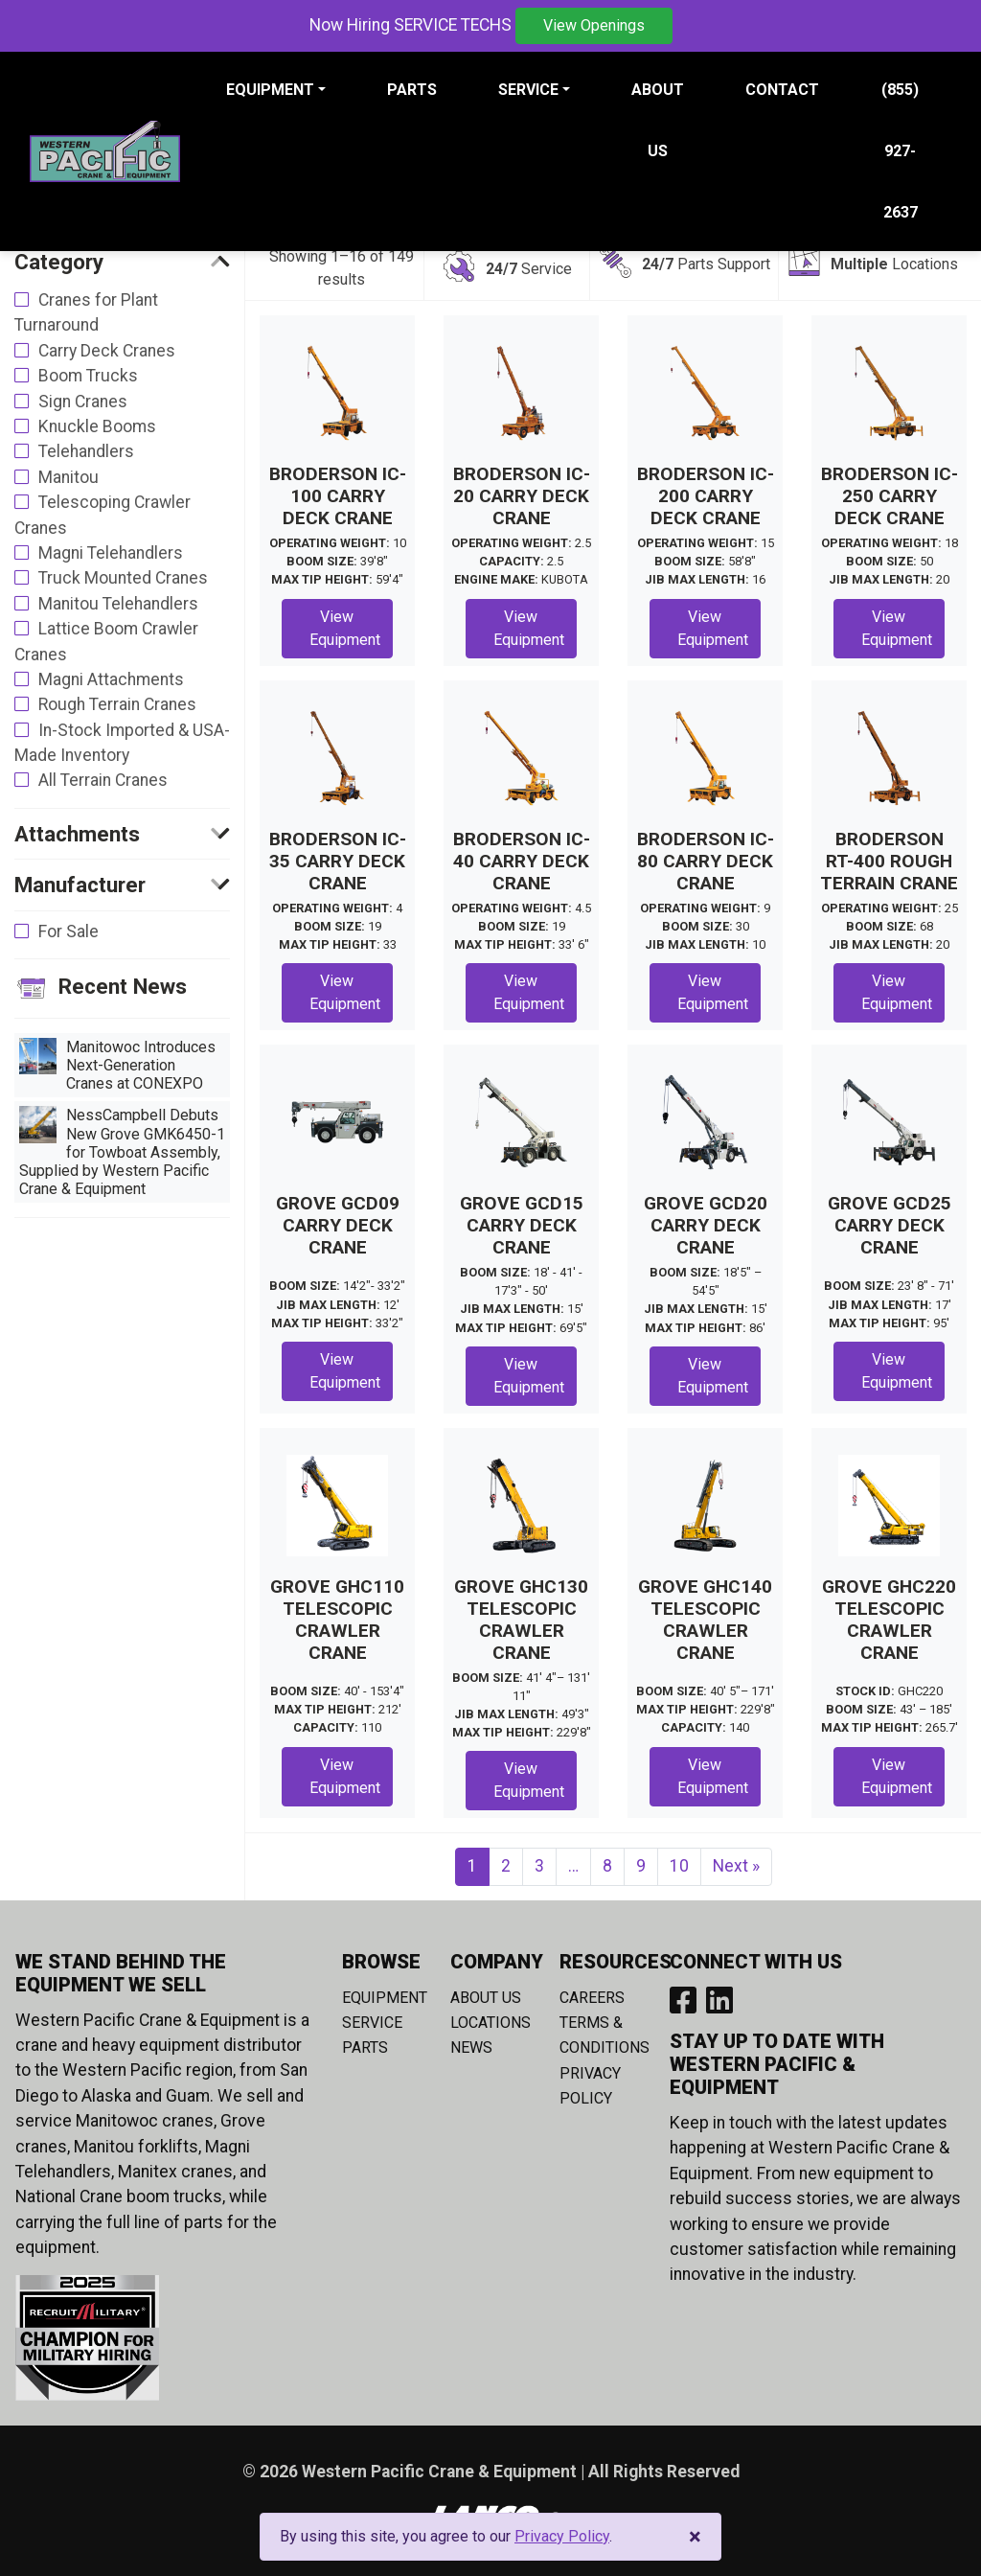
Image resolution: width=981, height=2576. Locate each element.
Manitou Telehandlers (118, 603)
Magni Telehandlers (110, 553)
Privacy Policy (561, 2536)
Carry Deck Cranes (106, 350)
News (471, 2047)
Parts (412, 89)
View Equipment (344, 628)
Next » (736, 1865)
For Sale (68, 931)
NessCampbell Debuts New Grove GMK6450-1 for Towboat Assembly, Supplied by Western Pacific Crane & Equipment (122, 1152)
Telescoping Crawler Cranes (102, 515)
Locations (490, 2022)
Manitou (68, 477)
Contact (782, 89)
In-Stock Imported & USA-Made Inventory (122, 743)
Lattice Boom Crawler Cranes (106, 641)
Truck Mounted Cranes (123, 577)
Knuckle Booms (97, 426)
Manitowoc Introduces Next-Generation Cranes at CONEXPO (117, 1065)
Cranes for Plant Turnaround (86, 312)
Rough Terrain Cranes (117, 704)
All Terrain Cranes (103, 780)
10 (679, 1865)
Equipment (384, 1998)
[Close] (695, 2537)
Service (372, 2022)
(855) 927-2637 (900, 150)
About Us (657, 120)
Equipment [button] (270, 89)
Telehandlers (86, 451)
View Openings (594, 25)
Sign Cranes (82, 401)
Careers (592, 1998)
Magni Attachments (111, 679)
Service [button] (528, 89)
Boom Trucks (88, 375)
